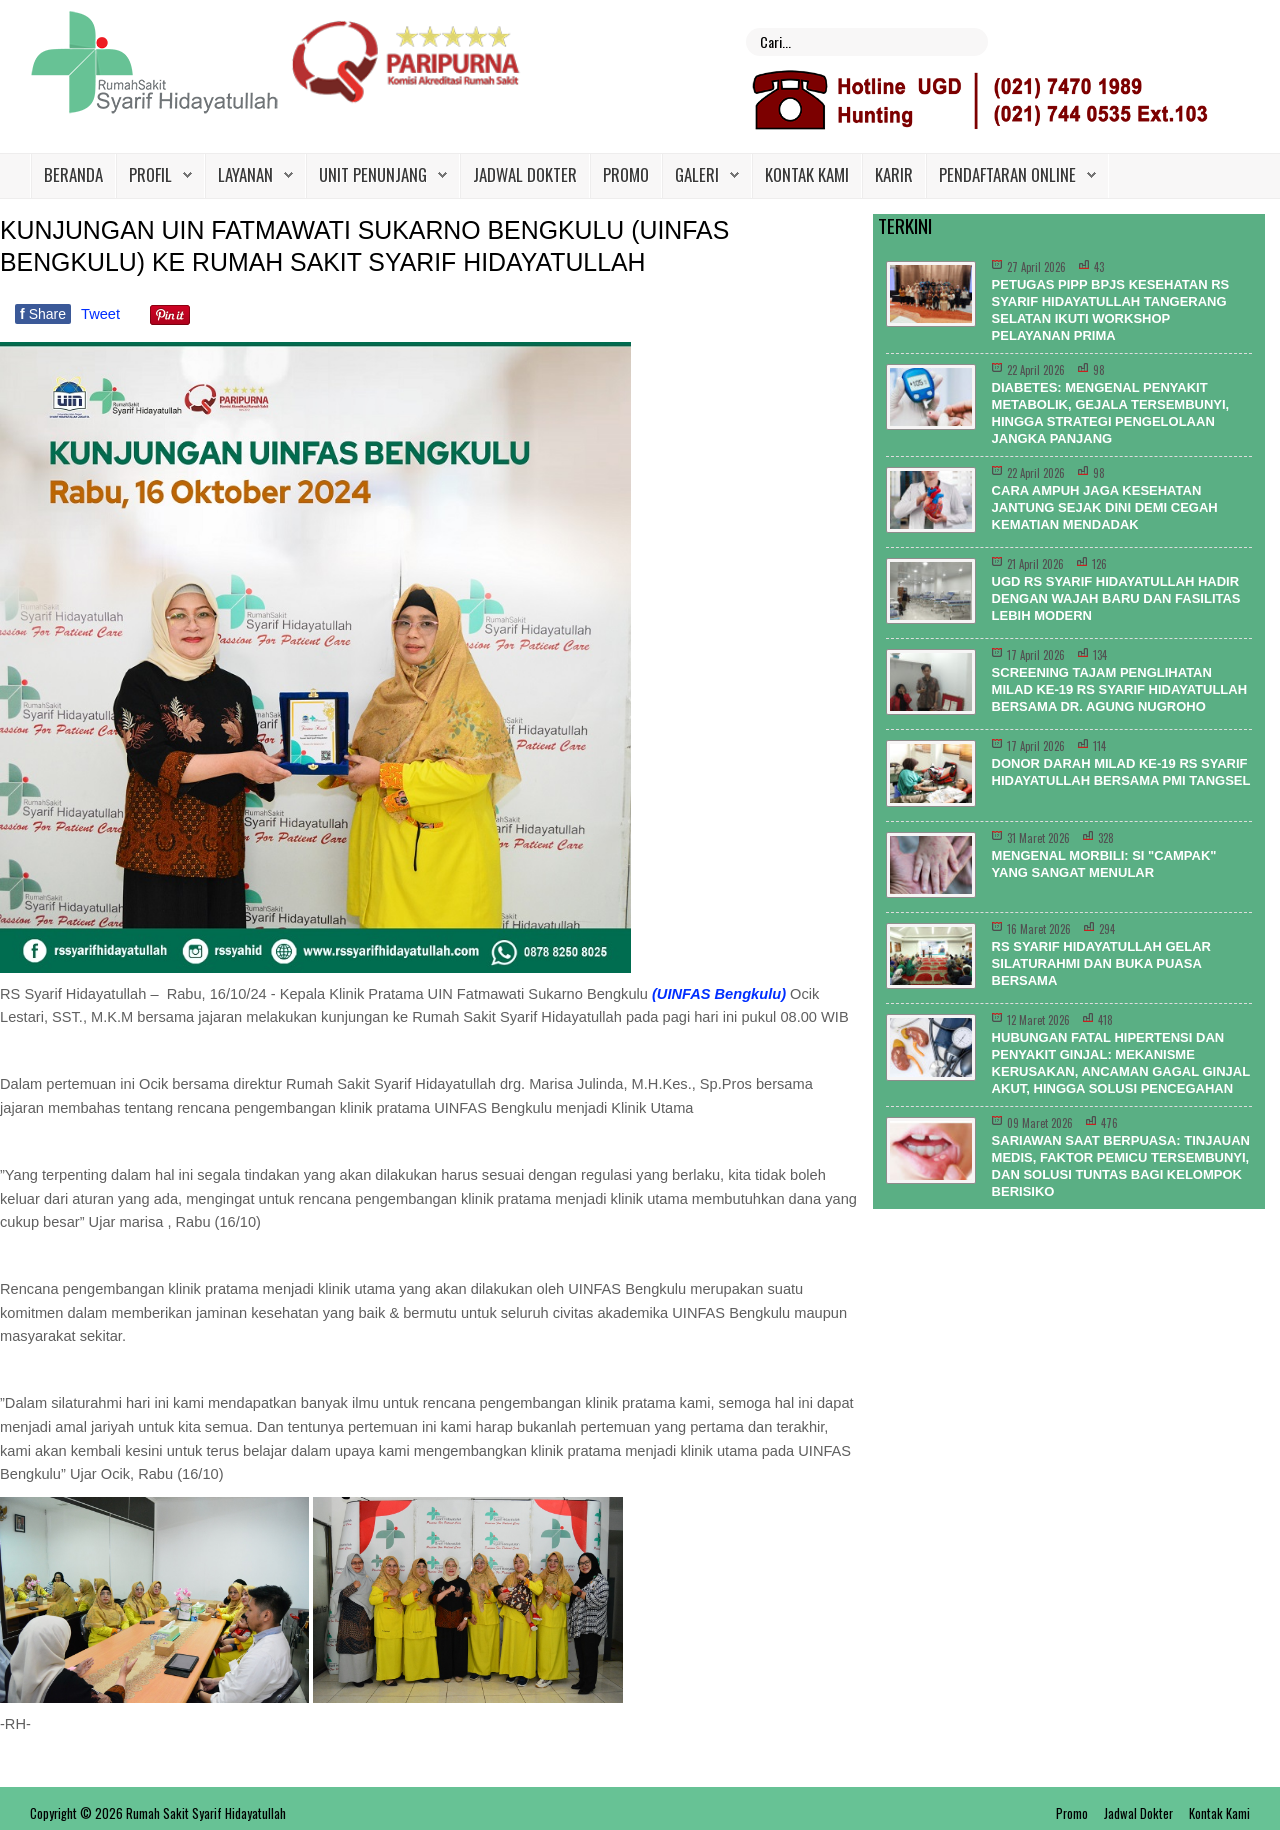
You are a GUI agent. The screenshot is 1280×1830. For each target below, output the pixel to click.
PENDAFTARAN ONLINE (1007, 174)
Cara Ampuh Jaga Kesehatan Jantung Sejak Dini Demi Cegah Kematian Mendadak (1105, 507)
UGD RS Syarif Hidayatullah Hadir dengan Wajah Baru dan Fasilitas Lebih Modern (1116, 598)
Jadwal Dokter (525, 174)
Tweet (100, 314)
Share (43, 314)
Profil (150, 174)
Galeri (697, 174)
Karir (894, 174)
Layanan (245, 174)
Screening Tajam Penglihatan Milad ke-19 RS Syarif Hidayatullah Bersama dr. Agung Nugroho (1119, 689)
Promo (626, 174)
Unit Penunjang (373, 174)
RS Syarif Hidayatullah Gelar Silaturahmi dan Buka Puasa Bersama (1101, 963)
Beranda (73, 174)
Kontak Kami (807, 174)
